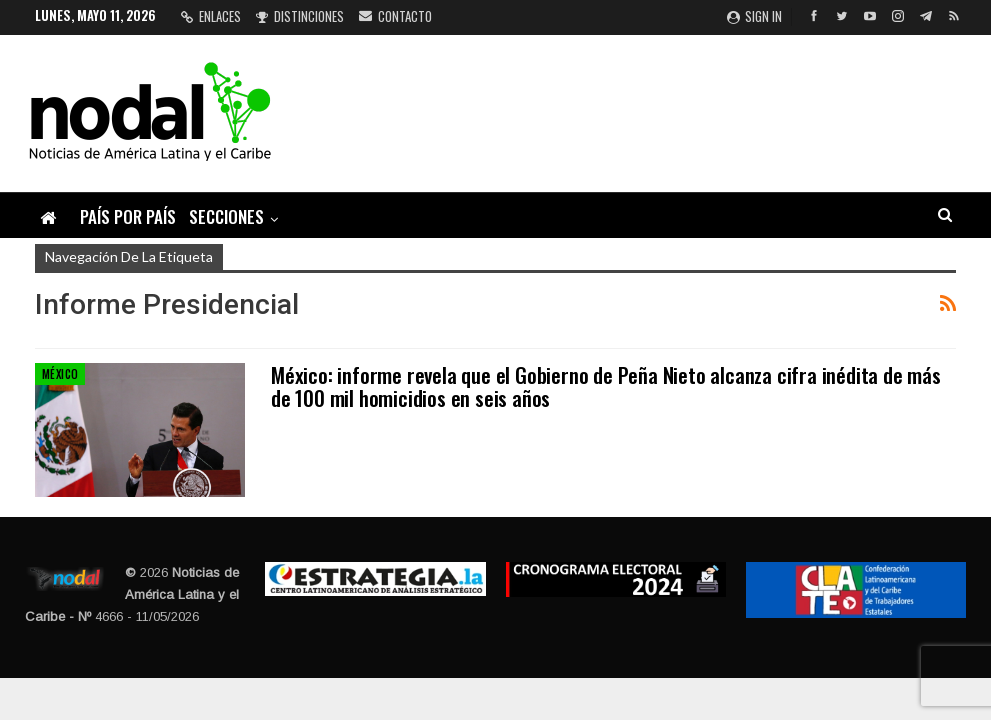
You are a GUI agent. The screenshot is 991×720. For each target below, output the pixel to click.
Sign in (754, 16)
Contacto (395, 16)
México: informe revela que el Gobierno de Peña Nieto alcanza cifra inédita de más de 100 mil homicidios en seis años (606, 386)
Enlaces (211, 16)
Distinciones (300, 16)
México (60, 374)
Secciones (226, 216)
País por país (128, 216)
